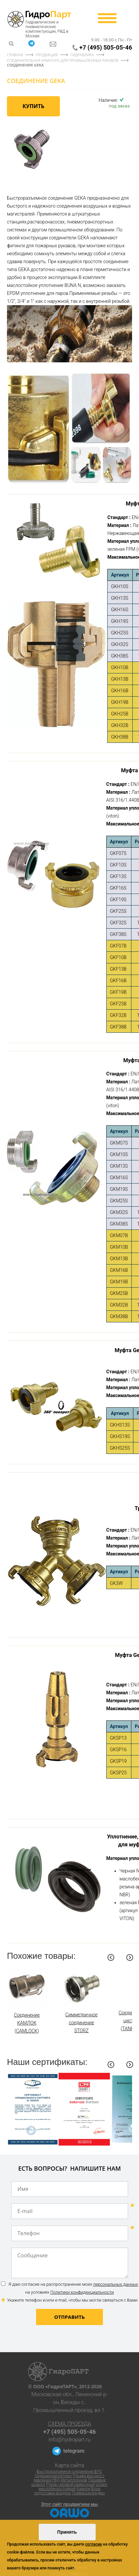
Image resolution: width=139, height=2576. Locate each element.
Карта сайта (69, 2465)
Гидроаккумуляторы (53, 2476)
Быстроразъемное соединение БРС (69, 2471)
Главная (15, 54)
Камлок (83, 2488)
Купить (33, 106)
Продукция (47, 54)
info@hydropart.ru (70, 2439)
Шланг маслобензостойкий (73, 2486)
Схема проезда (69, 2424)
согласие (93, 2544)
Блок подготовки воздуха (67, 2490)
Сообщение (69, 2263)
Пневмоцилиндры (88, 2493)
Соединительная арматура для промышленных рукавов (62, 60)
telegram (73, 2451)
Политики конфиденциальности (82, 2292)
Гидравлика (82, 54)
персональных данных (115, 2284)
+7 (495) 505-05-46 (105, 47)
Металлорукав (74, 2480)
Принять (67, 2532)
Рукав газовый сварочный (70, 2484)
